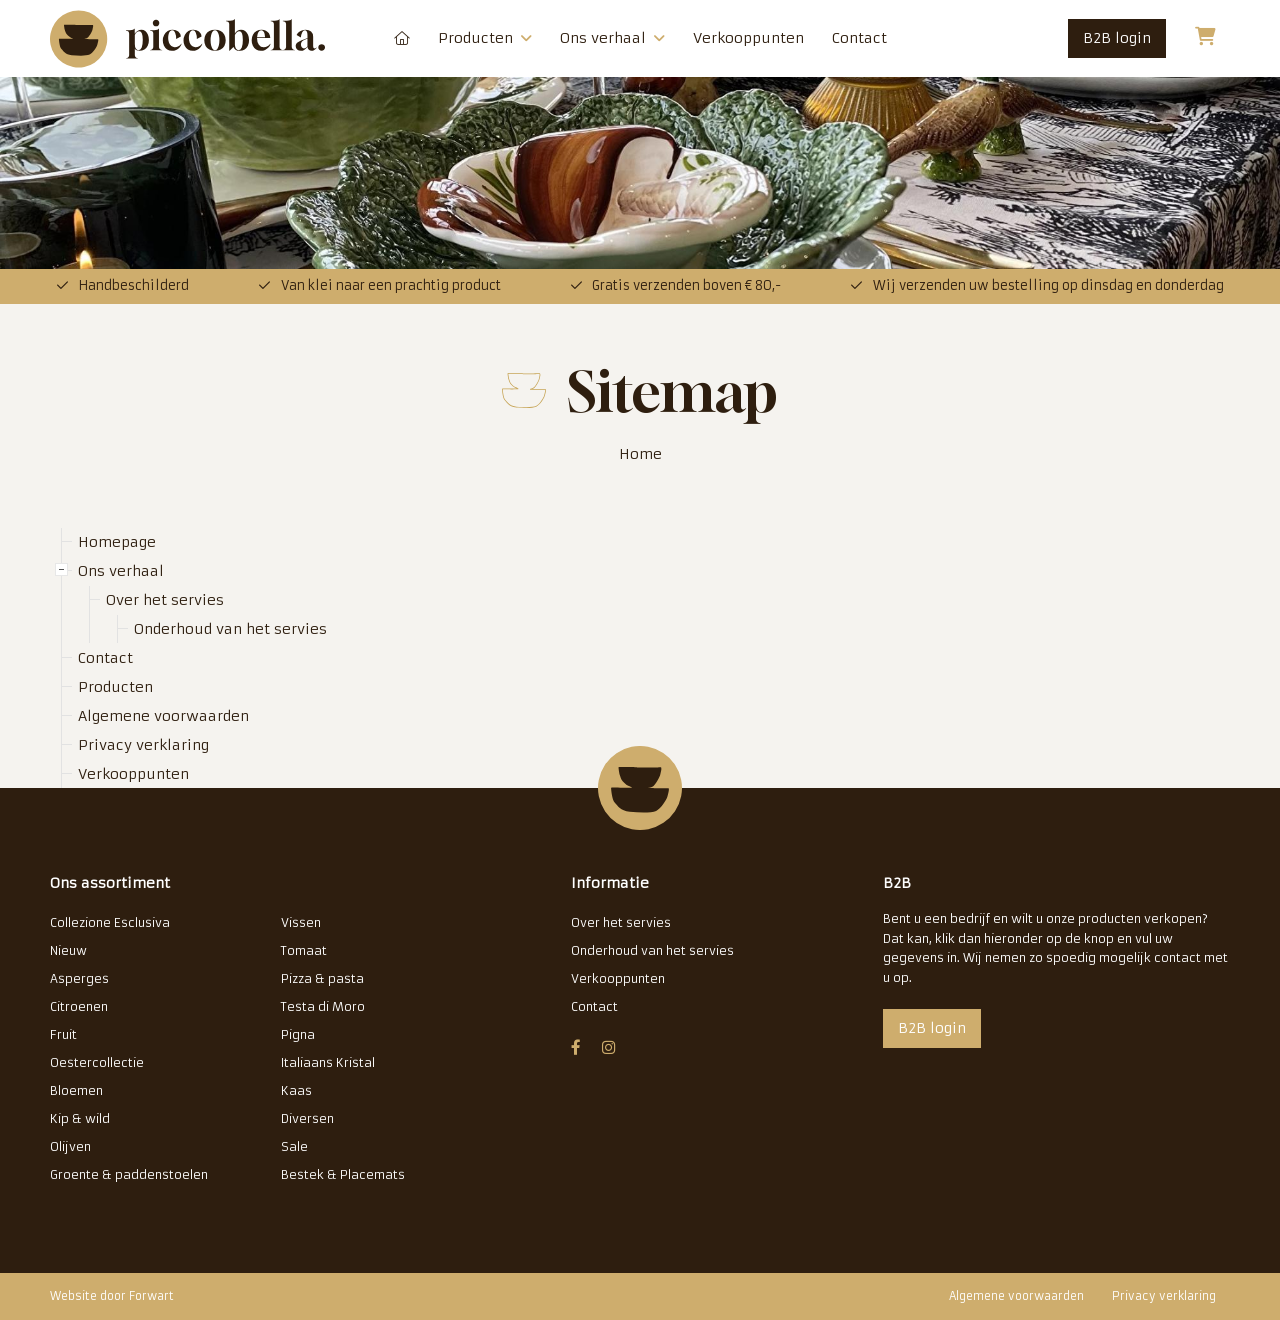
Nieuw (68, 950)
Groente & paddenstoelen (129, 1174)
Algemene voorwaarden (163, 716)
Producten (485, 38)
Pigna (298, 1034)
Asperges (79, 978)
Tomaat (304, 950)
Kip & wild (80, 1118)
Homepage (402, 38)
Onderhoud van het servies (230, 629)
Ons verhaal (612, 38)
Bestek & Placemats (343, 1174)
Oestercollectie (97, 1062)
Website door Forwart (112, 1296)
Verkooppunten (748, 38)
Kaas (296, 1090)
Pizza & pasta (322, 978)
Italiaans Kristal (328, 1062)
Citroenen (79, 1006)
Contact (859, 38)
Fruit (63, 1034)
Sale (294, 1146)
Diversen (307, 1118)
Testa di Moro (323, 1006)
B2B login (1117, 38)
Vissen (301, 922)
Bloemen (76, 1090)
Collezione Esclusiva (110, 922)
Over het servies (165, 600)
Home (640, 454)
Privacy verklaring (143, 745)
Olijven (70, 1146)
